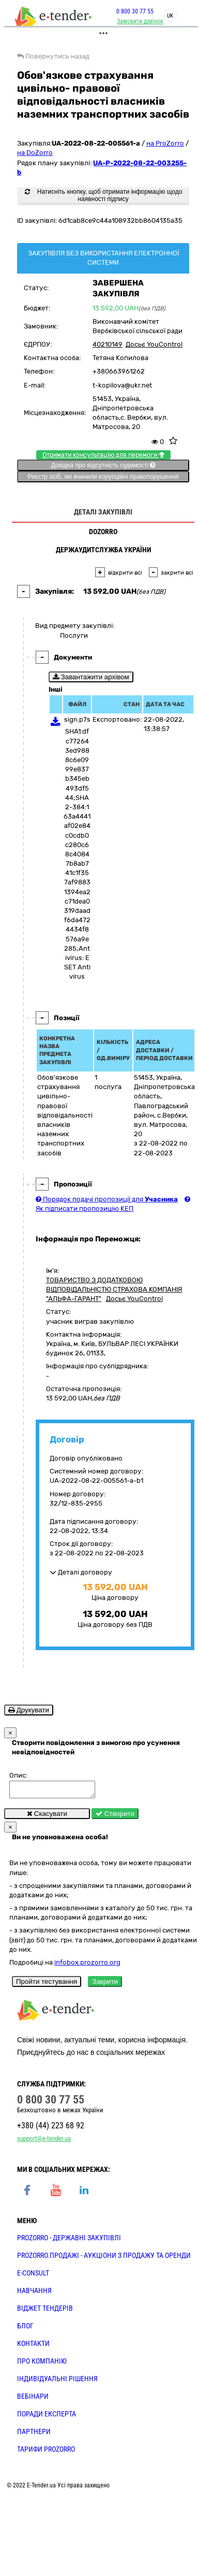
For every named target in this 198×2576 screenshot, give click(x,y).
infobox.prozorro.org (87, 1965)
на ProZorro (165, 143)
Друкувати (28, 1710)
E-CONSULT (33, 2276)
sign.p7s (77, 719)
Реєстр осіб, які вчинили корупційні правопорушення (102, 476)
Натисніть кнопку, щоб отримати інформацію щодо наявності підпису (103, 195)
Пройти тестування (46, 1984)
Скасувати (47, 1817)
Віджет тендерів (45, 2311)
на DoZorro (35, 152)
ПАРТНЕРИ (34, 2434)
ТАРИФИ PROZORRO (46, 2452)
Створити (115, 1817)
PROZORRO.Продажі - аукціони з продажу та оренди (104, 2258)
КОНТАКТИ (33, 2346)
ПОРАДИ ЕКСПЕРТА (46, 2417)
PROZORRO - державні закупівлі (69, 2241)
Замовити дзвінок (140, 21)
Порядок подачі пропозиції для (107, 1199)
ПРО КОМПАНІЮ (42, 2364)
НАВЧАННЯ (34, 2293)
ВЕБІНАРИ (33, 2399)
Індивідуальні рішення (57, 2382)
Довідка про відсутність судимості (103, 465)
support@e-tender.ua (44, 2141)
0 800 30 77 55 (135, 11)
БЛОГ (25, 2329)
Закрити (105, 1984)
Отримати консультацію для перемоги (103, 455)
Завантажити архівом (91, 677)
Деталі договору (81, 1572)
